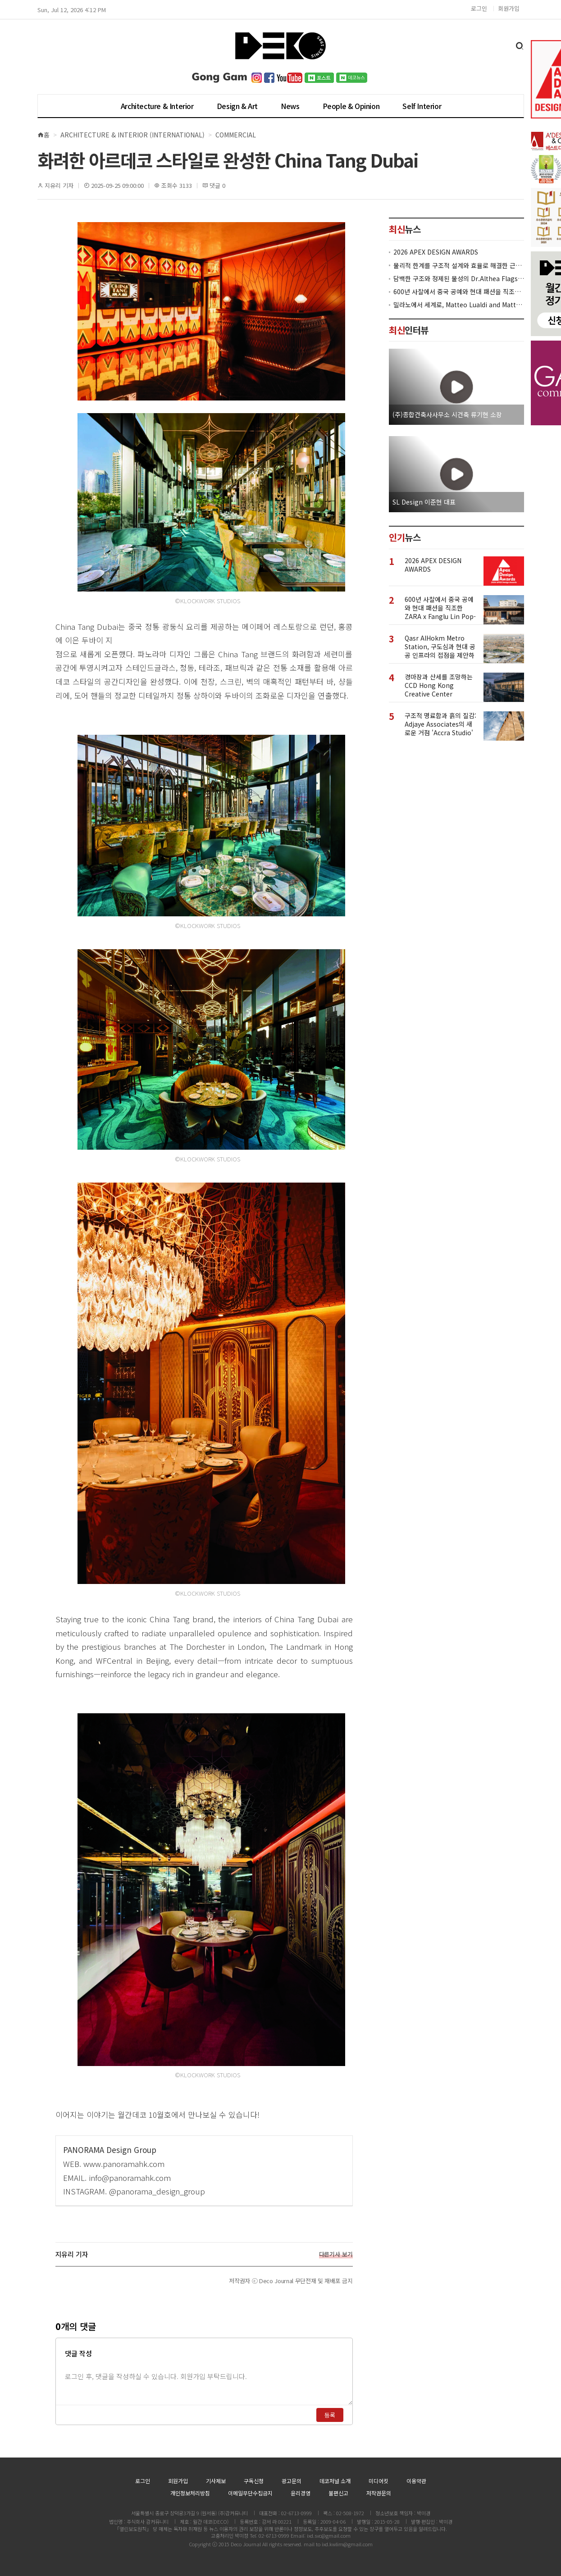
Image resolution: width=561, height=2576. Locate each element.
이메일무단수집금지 (250, 2493)
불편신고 (338, 2493)
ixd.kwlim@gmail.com (347, 2544)
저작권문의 (378, 2493)
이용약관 (416, 2481)
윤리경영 (300, 2493)
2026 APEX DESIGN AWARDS (435, 252)
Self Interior (421, 105)
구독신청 (254, 2481)
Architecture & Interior (157, 105)
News (290, 105)
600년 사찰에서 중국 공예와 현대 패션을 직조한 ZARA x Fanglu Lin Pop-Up (458, 291)
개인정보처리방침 (190, 2493)
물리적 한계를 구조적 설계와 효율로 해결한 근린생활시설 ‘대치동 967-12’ (458, 265)
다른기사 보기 (336, 2254)
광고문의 (291, 2481)
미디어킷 (378, 2481)
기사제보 (216, 2481)
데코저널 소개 (335, 2481)
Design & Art (237, 105)
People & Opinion (351, 105)
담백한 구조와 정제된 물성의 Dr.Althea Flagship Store (458, 278)
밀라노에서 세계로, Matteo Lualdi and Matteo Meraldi (458, 304)
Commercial (235, 134)
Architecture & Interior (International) (132, 134)
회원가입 (509, 8)
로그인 (479, 8)
